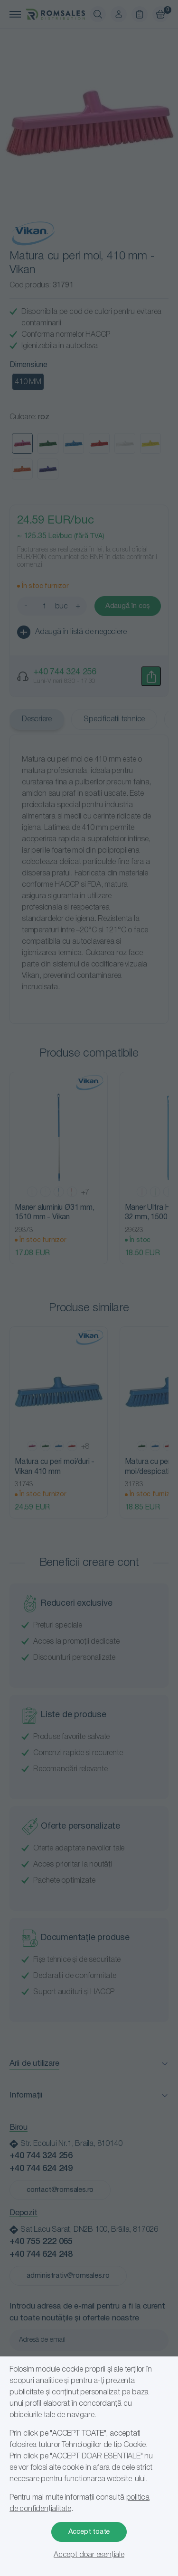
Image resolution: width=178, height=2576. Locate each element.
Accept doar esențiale (89, 2555)
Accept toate (89, 2532)
